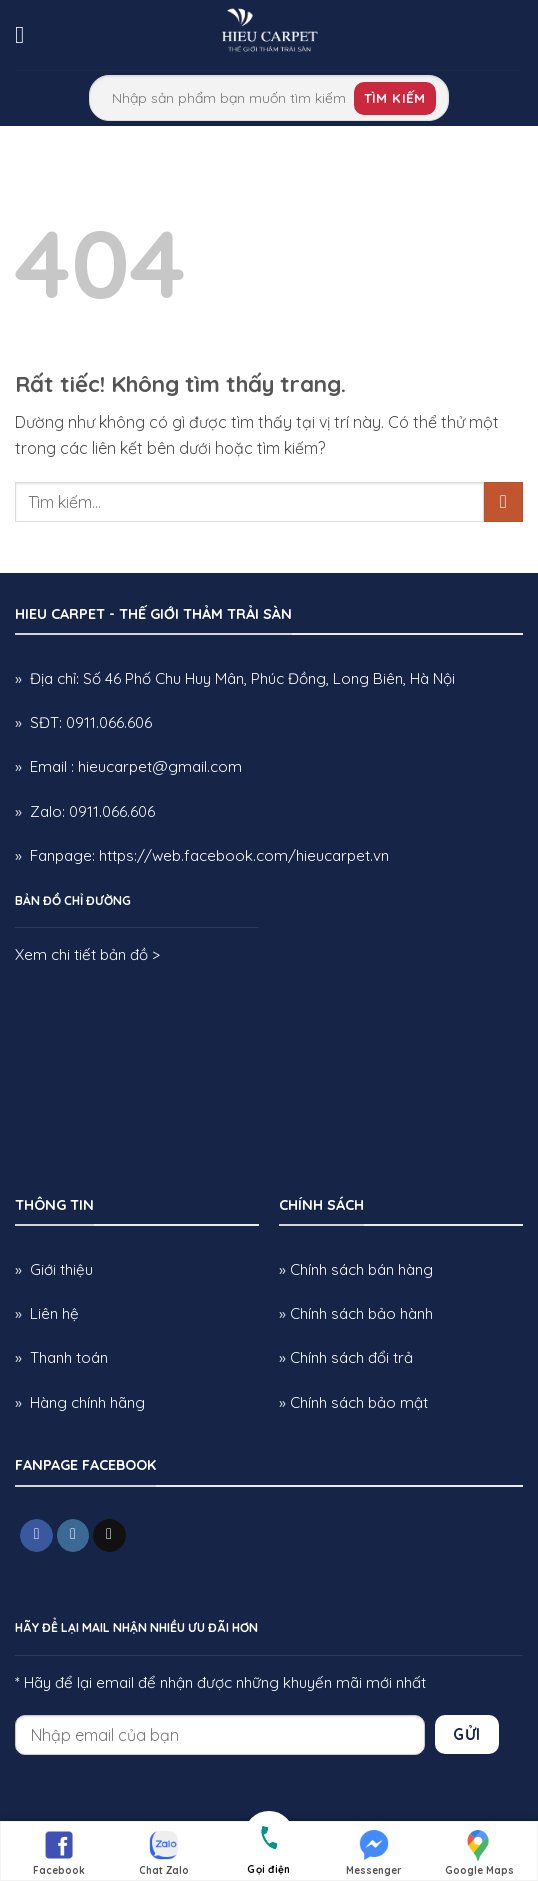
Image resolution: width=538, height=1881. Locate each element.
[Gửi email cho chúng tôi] (109, 1536)
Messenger (374, 1852)
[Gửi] (503, 501)
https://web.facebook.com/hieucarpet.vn (244, 855)
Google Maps (479, 1852)
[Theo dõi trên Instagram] (73, 1536)
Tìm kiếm (395, 98)
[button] (27, 34)
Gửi (466, 1734)
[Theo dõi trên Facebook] (36, 1536)
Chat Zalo (164, 1852)
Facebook (59, 1852)
